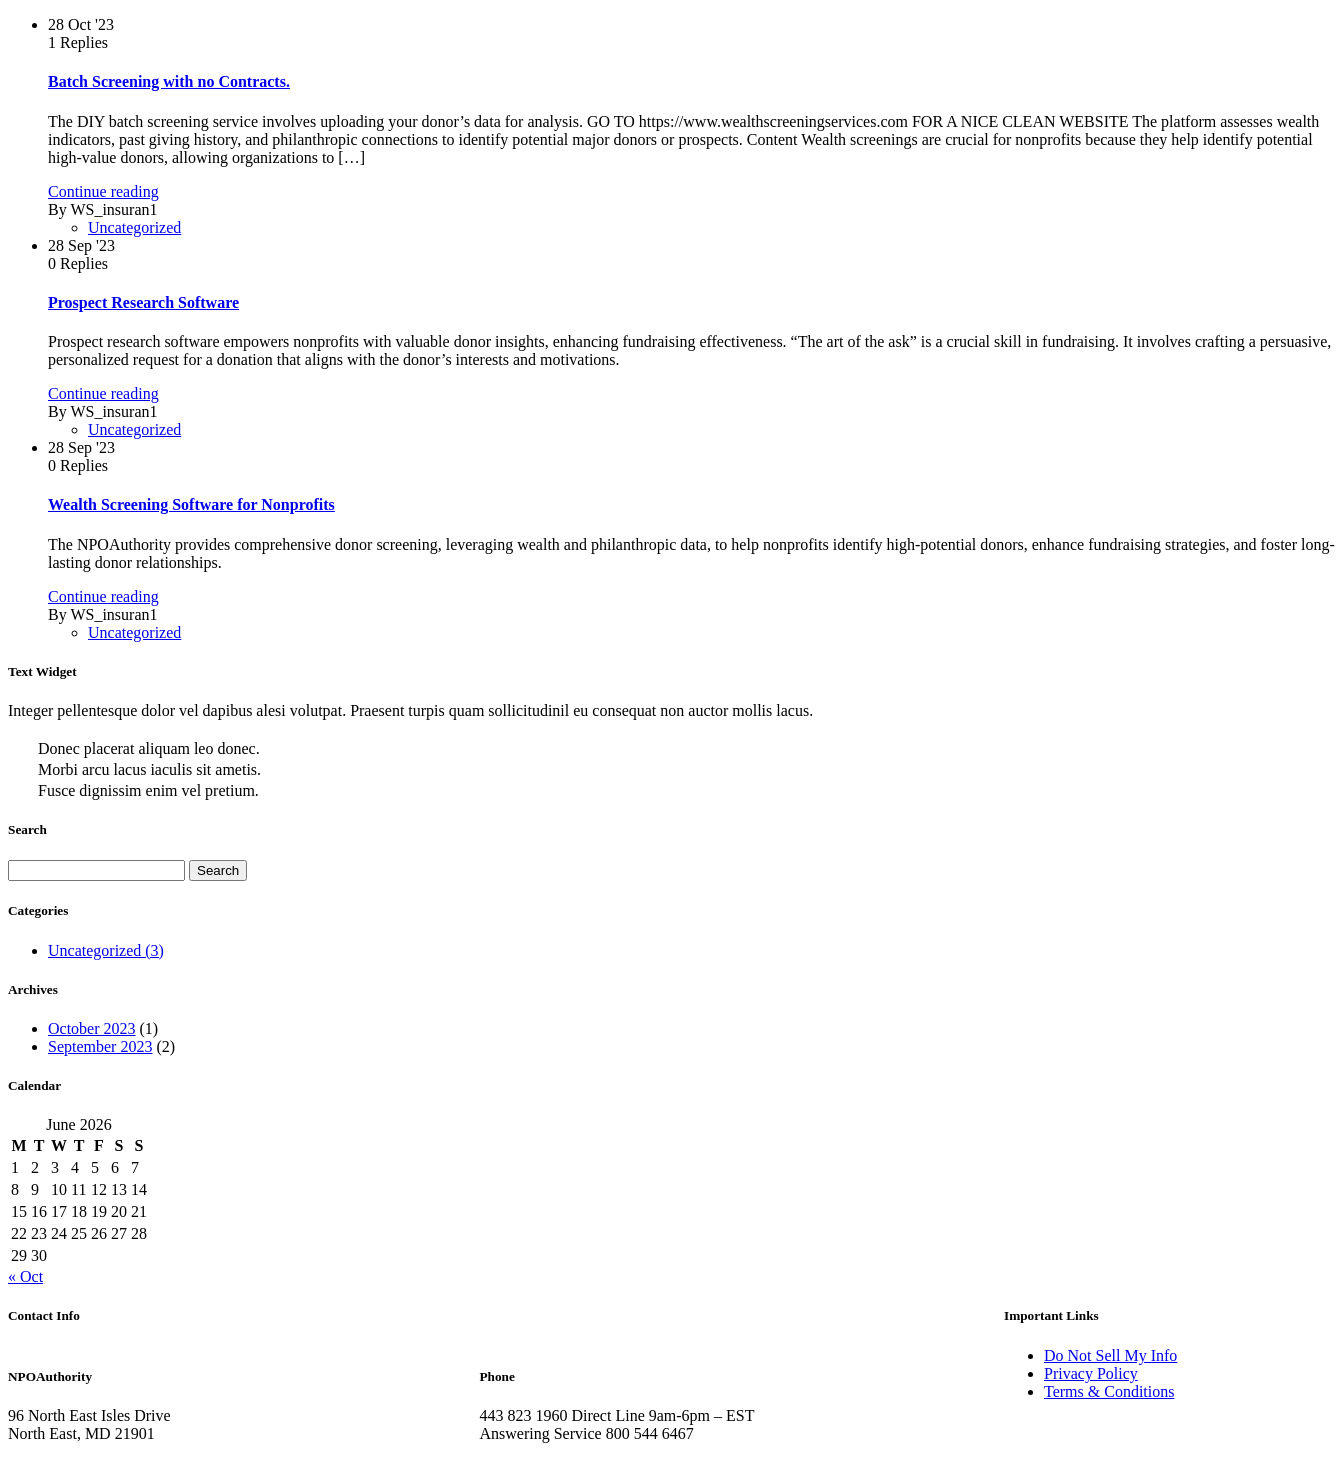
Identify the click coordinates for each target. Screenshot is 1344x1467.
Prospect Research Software (143, 302)
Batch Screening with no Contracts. (169, 81)
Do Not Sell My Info (1110, 1355)
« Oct (25, 1276)
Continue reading (103, 191)
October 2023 (92, 1028)
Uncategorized (134, 227)
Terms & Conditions (1109, 1391)
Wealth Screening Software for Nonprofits (191, 504)
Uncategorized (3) (106, 950)
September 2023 (100, 1046)
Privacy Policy (1091, 1373)
